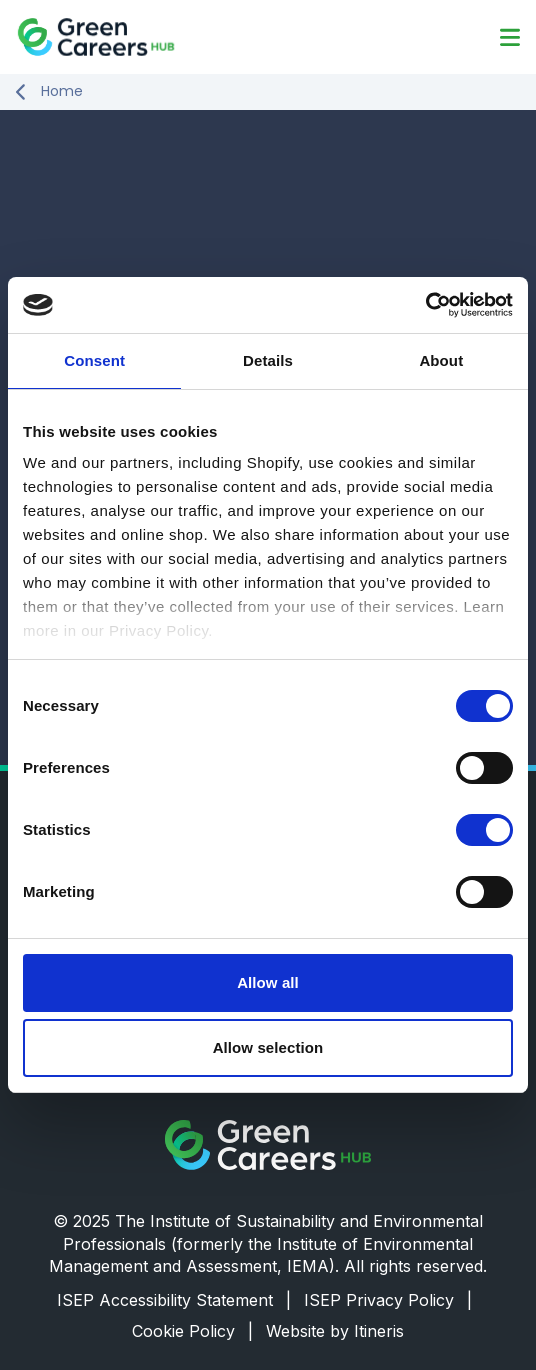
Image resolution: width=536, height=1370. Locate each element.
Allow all (268, 982)
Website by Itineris (335, 1331)
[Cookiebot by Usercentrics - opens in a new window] (425, 305)
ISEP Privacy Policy (388, 1300)
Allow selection (268, 1047)
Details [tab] (268, 360)
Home (62, 91)
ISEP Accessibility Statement (174, 1300)
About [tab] (441, 360)
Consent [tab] (94, 360)
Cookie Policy (192, 1331)
